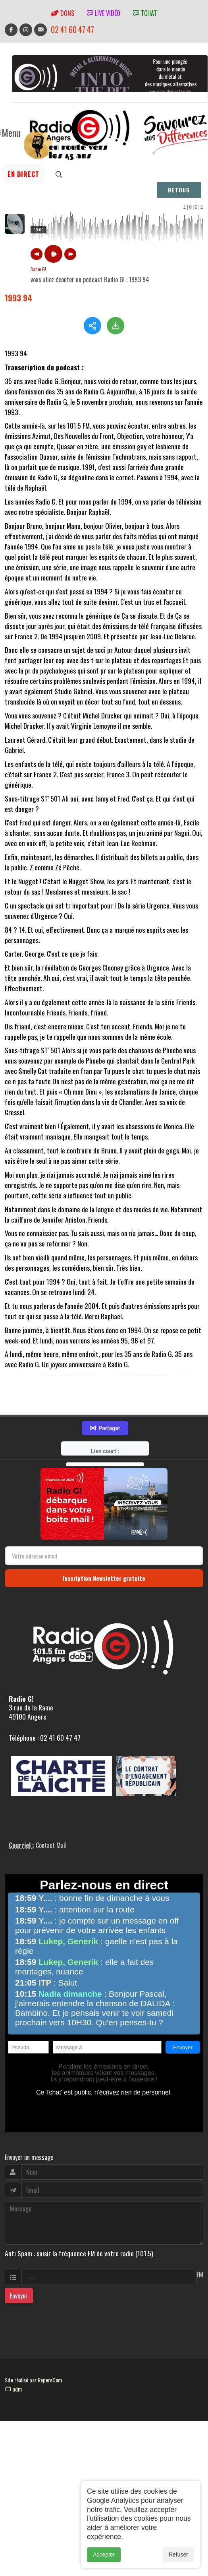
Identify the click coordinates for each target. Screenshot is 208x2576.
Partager (105, 1469)
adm (13, 2429)
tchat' (145, 13)
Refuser (178, 2554)
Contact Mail (51, 1885)
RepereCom (50, 2420)
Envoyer (19, 2336)
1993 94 (18, 297)
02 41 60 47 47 (72, 29)
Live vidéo (103, 13)
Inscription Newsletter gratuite (104, 1618)
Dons (62, 13)
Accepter (104, 2554)
